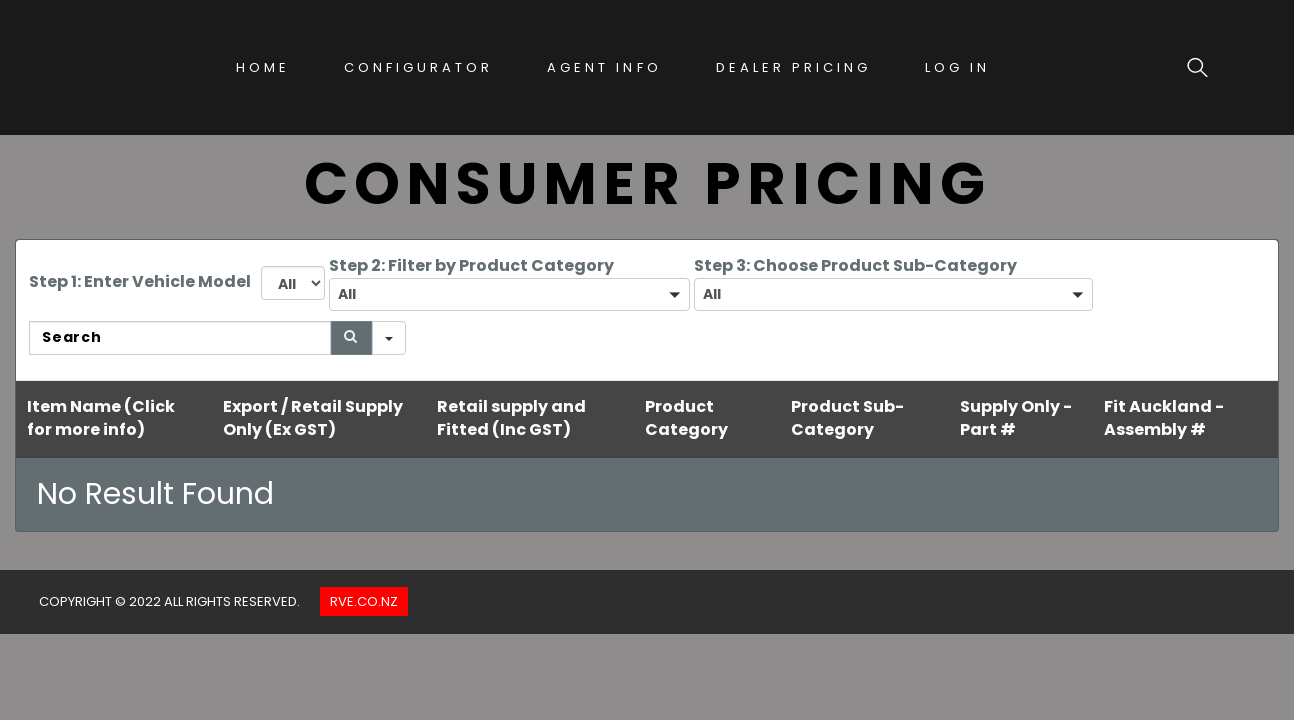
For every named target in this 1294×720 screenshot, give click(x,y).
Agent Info (604, 67)
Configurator (418, 67)
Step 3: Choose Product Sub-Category (855, 265)
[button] (509, 294)
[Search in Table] (180, 338)
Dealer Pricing (793, 67)
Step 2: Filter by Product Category (471, 265)
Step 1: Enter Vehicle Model (140, 281)
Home (263, 67)
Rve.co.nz (364, 601)
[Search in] (389, 338)
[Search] (351, 338)
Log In (957, 67)
